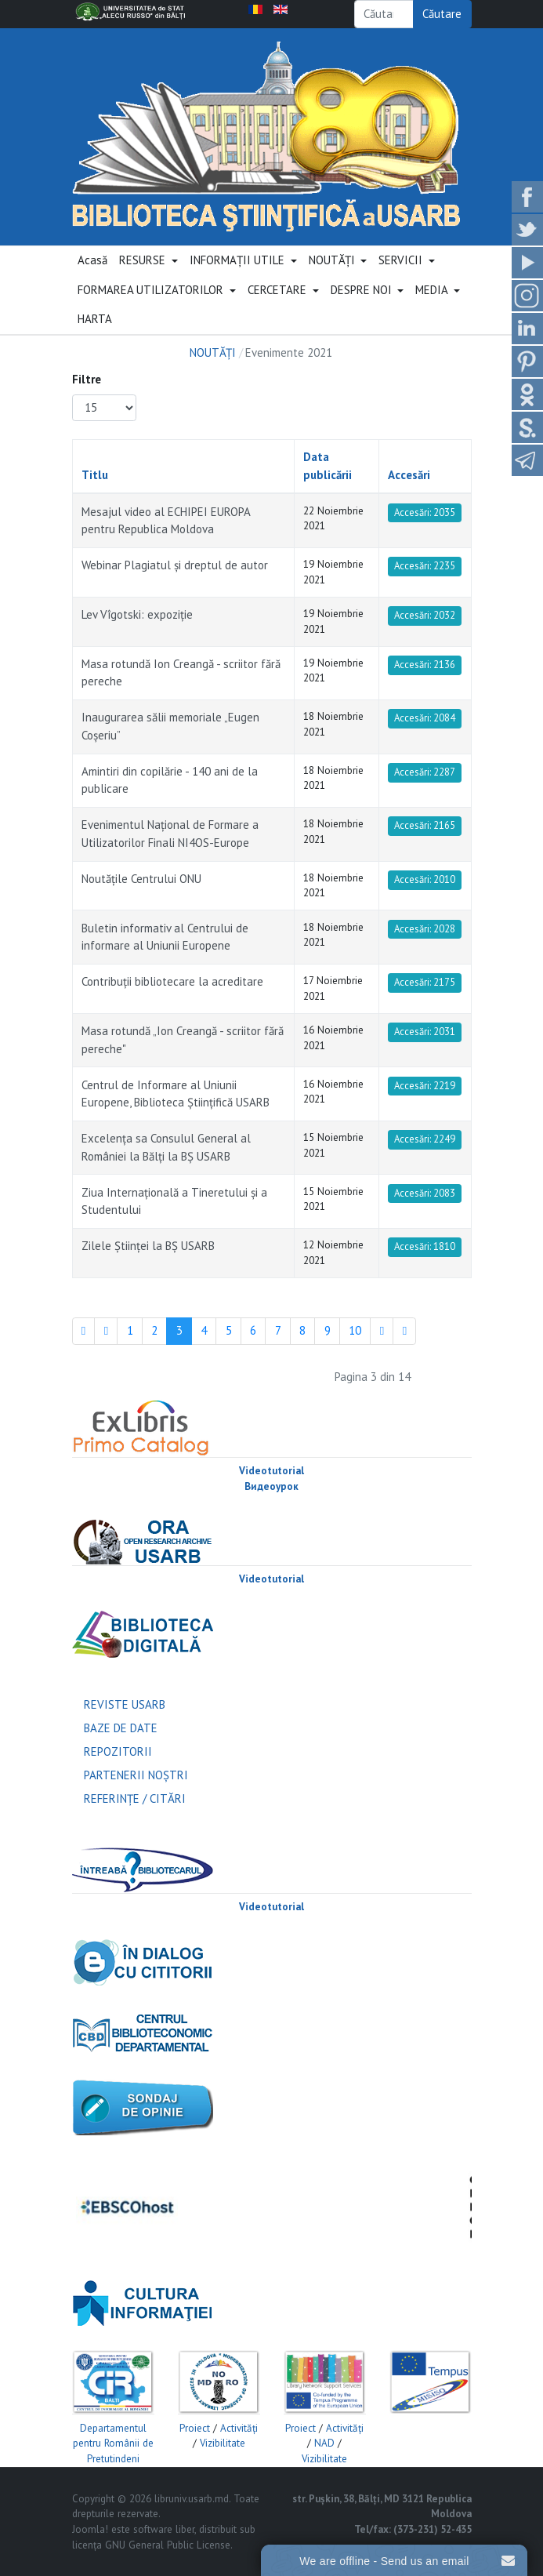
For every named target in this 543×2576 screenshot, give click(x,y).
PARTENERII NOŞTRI (136, 1775)
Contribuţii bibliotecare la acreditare (172, 981)
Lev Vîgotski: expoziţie (137, 614)
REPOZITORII (118, 1751)
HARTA (95, 318)
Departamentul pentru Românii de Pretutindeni (113, 2443)
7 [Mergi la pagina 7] (278, 1330)
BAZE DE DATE (120, 1727)
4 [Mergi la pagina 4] (204, 1330)
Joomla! (90, 2529)
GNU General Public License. (169, 2545)
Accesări (409, 474)
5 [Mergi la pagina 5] (229, 1330)
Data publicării (327, 465)
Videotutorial (271, 1470)
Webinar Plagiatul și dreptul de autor (174, 565)
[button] (149, 261)
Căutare (442, 13)
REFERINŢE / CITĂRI (135, 1798)
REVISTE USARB (124, 1704)
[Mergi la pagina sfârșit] (404, 1331)
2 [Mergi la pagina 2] (154, 1330)
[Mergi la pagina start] (84, 1331)
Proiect (194, 2428)
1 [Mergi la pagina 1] (130, 1330)
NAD (324, 2443)
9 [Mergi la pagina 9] (327, 1330)
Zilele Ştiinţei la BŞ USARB (148, 1245)
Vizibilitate (222, 2443)
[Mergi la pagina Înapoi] (106, 1331)
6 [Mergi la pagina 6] (253, 1330)
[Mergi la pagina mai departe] (381, 1331)
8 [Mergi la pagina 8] (302, 1330)
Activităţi (239, 2428)
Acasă (92, 260)
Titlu (94, 474)
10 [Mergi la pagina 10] (355, 1330)
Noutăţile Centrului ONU (141, 878)
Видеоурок (271, 1486)
